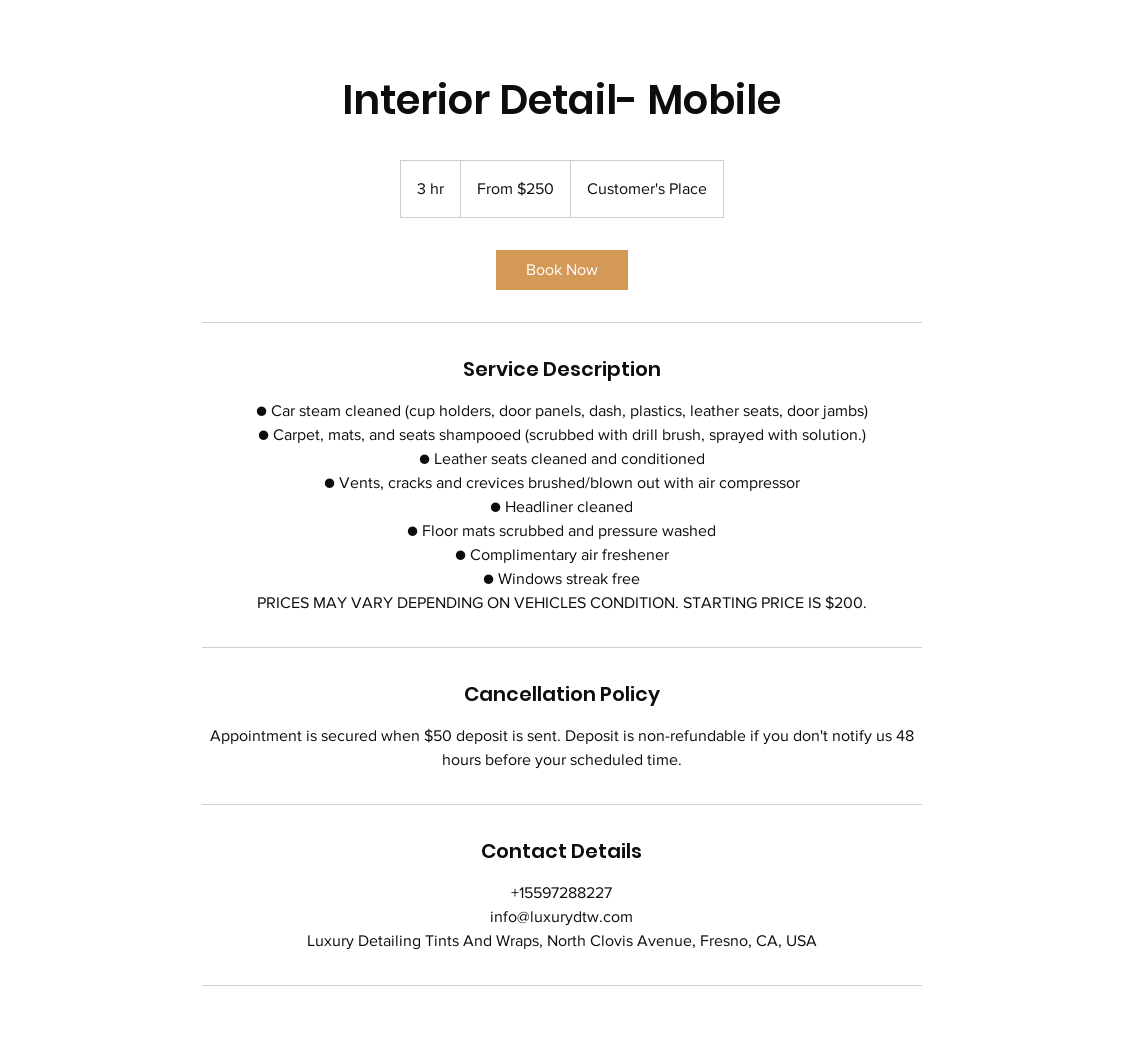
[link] (562, 270)
